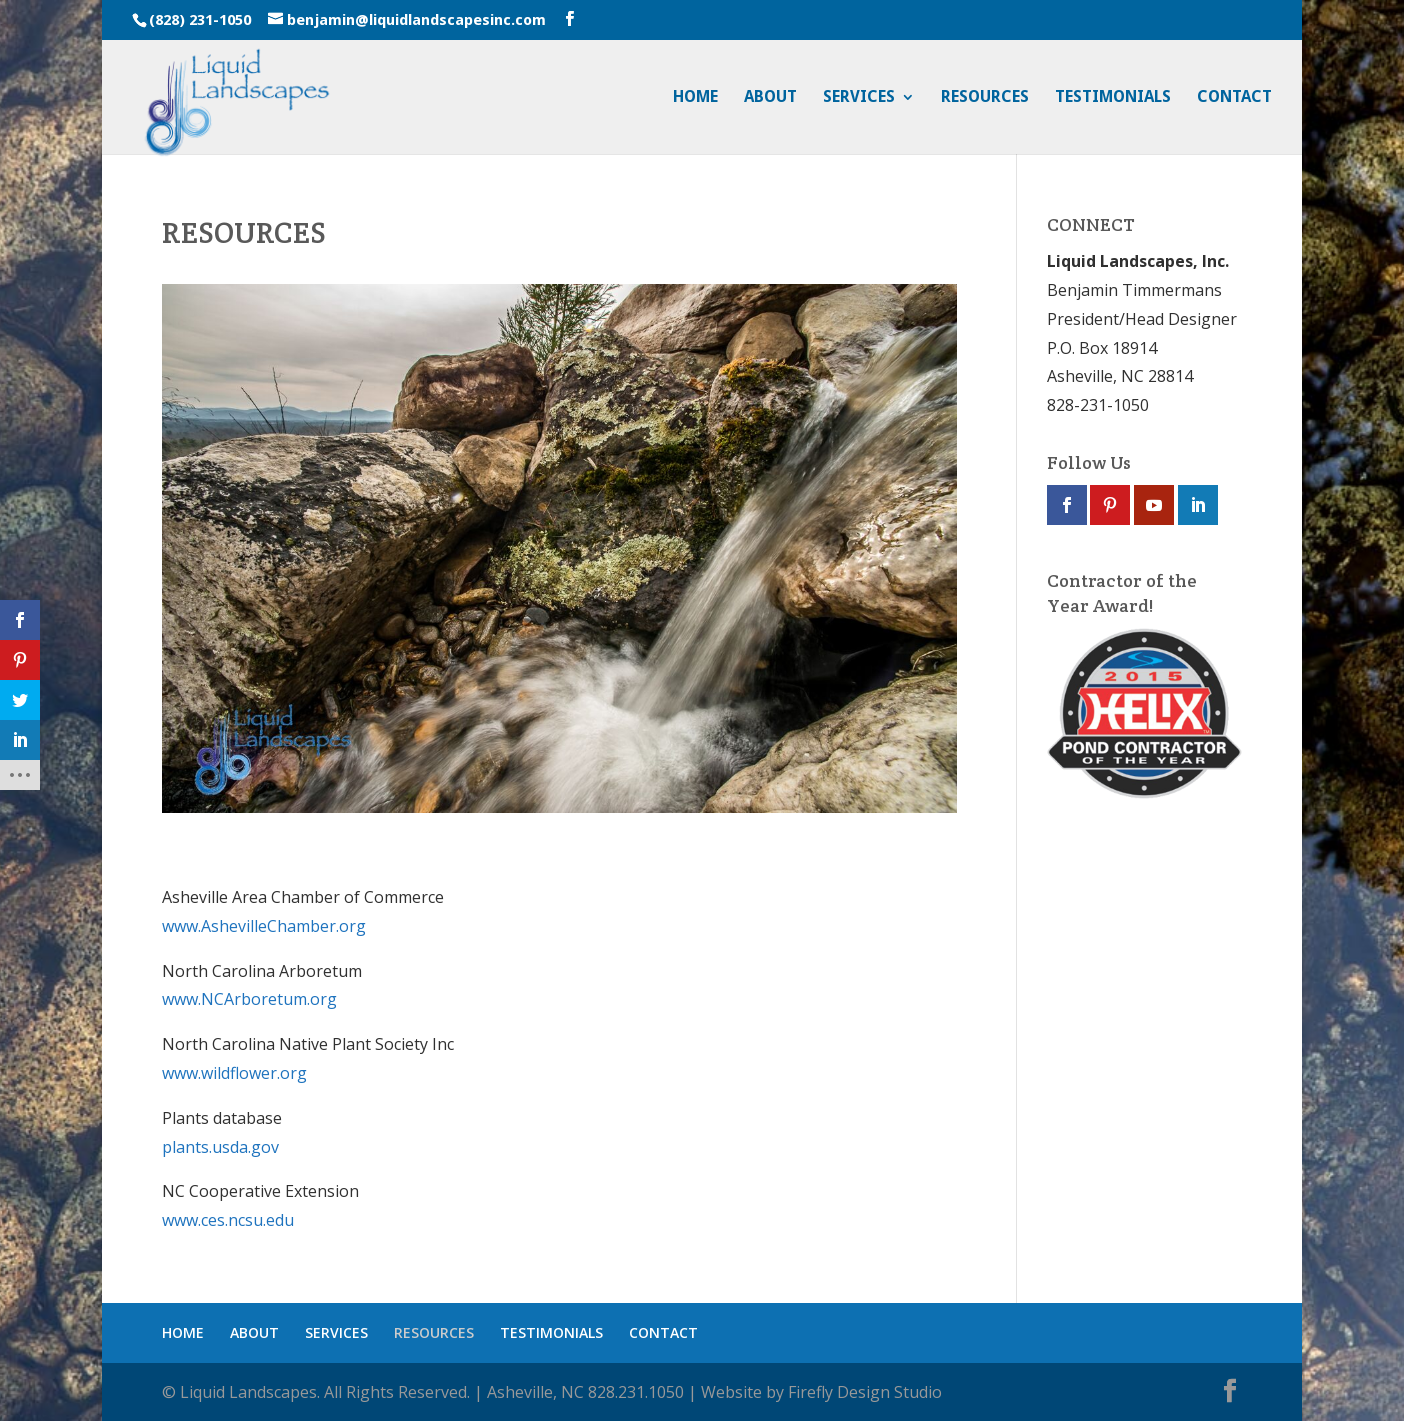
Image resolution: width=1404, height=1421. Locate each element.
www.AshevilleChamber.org (264, 926)
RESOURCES (985, 98)
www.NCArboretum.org (249, 999)
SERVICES (859, 98)
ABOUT (770, 98)
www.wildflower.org (234, 1073)
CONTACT (1234, 98)
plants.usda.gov (220, 1147)
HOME (695, 98)
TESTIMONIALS (1113, 98)
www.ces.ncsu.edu (228, 1220)
